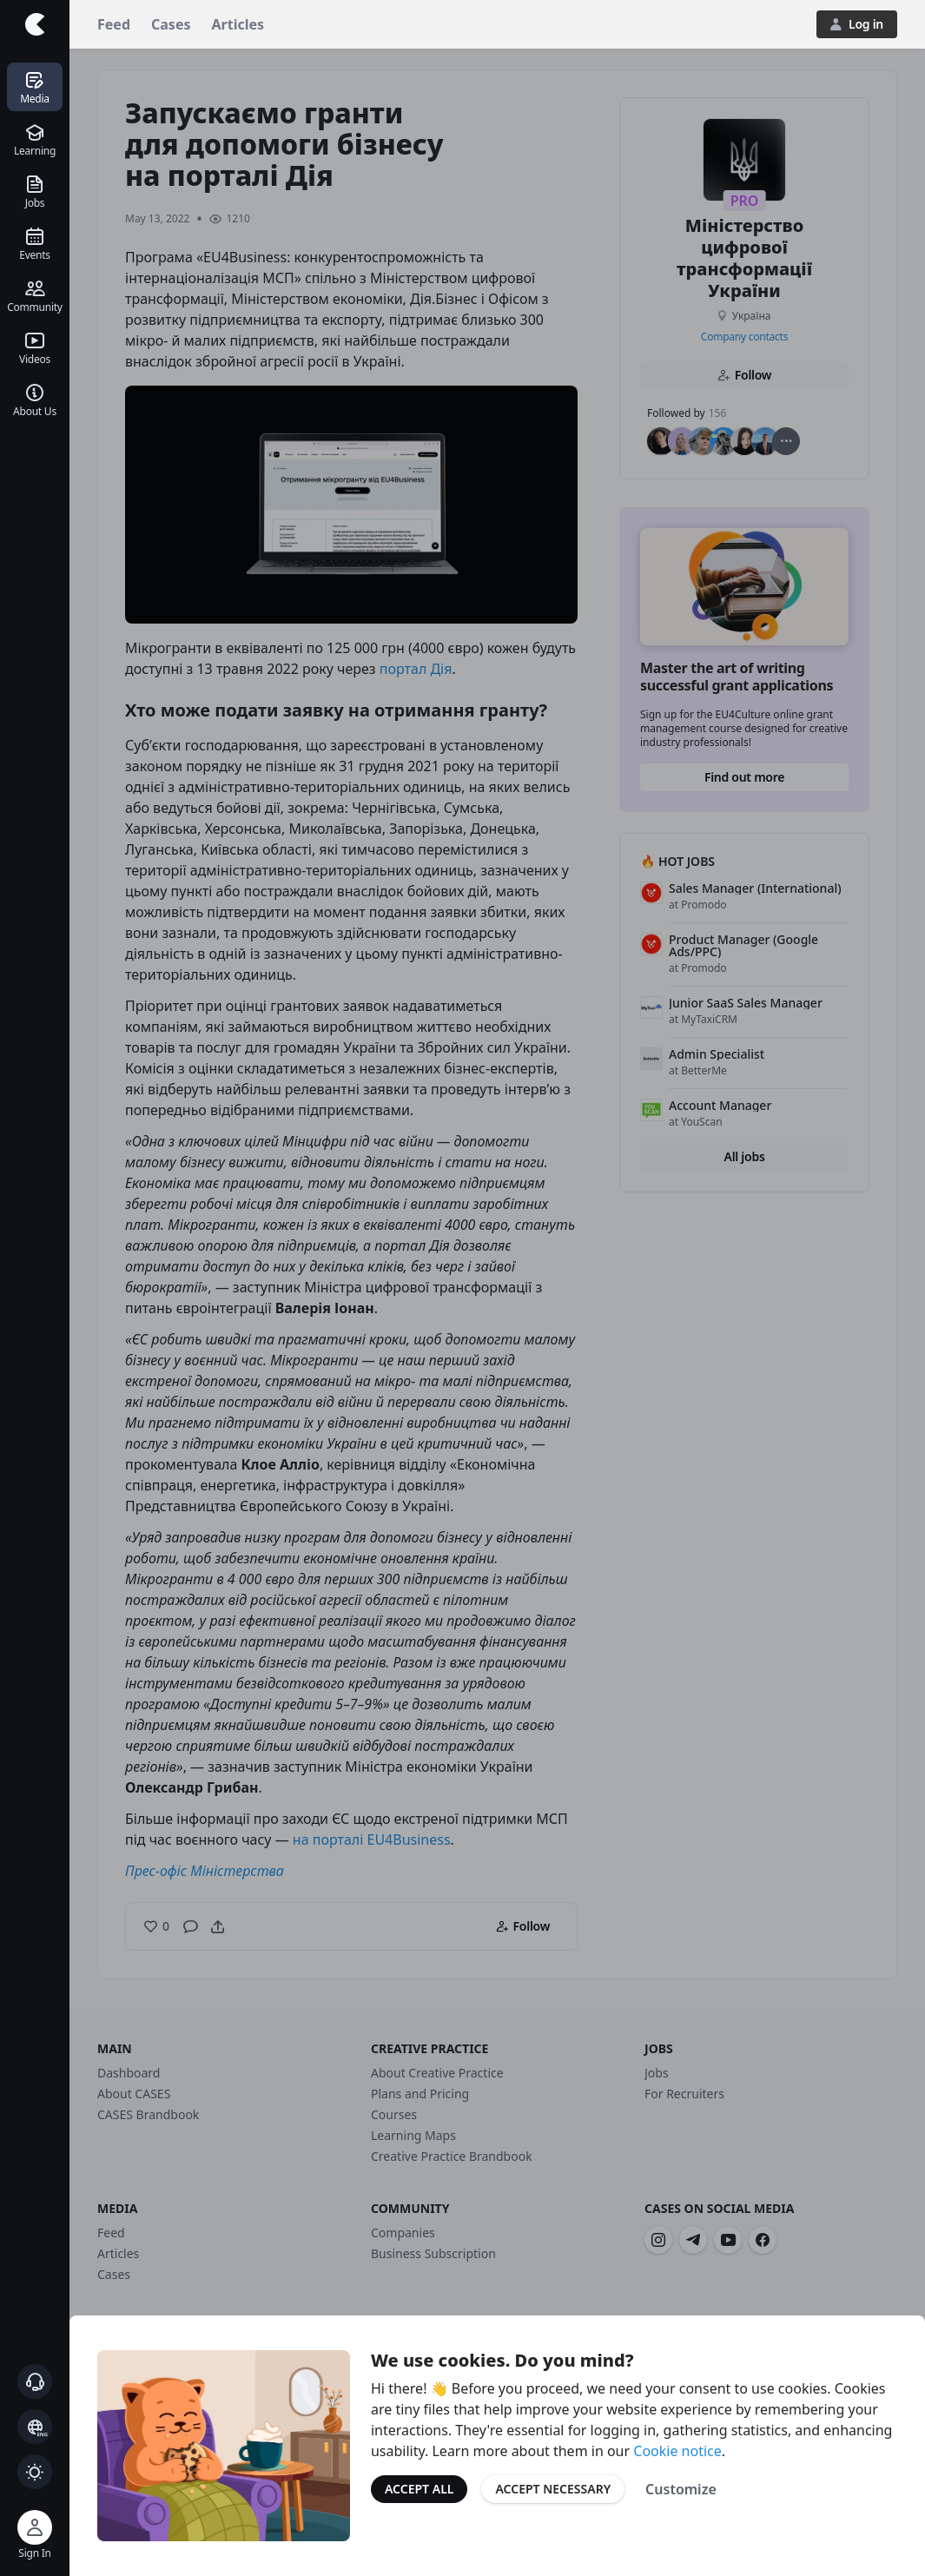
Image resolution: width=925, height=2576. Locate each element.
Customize (681, 2489)
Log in (856, 24)
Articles (238, 24)
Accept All (419, 2488)
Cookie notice (677, 2450)
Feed (113, 24)
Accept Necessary (553, 2488)
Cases (170, 24)
